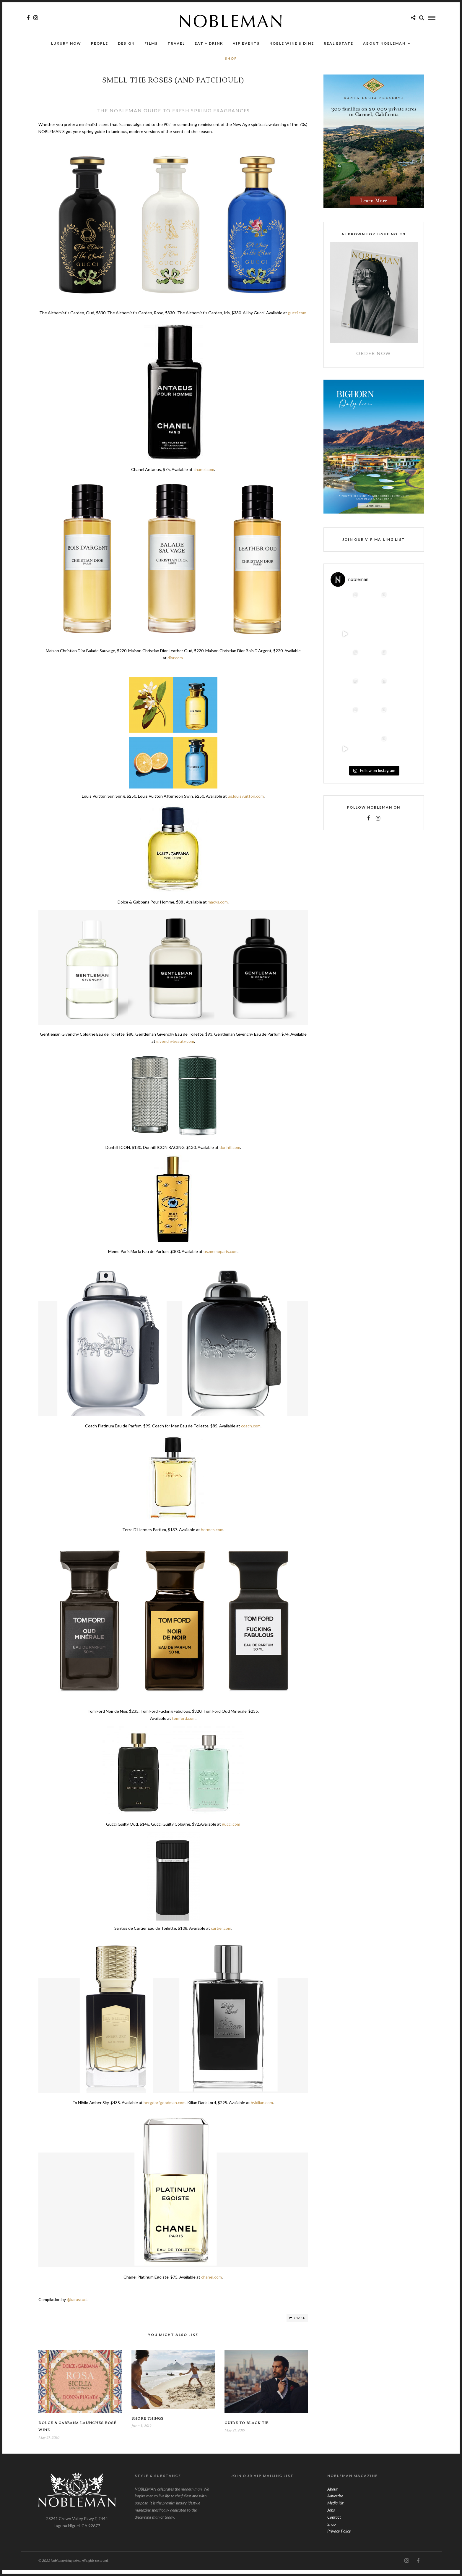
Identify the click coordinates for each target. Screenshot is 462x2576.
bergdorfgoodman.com (165, 2108)
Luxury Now (66, 43)
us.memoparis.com (220, 1257)
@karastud (77, 2305)
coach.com (251, 1431)
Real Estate (338, 43)
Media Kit (335, 2509)
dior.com (175, 663)
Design (126, 43)
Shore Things (147, 2425)
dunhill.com (229, 1153)
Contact (334, 2523)
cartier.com (221, 1934)
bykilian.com (262, 2108)
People (99, 43)
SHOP (231, 58)
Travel (176, 43)
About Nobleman (384, 43)
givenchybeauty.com (175, 1047)
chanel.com (203, 475)
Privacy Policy (339, 2537)
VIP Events (246, 43)
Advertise (335, 2501)
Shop (331, 2530)
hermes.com (212, 1535)
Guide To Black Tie (247, 2429)
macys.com (218, 908)
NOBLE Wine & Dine (291, 43)
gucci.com (297, 318)
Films (151, 43)
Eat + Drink (209, 43)
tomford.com (184, 1724)
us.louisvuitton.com (246, 802)
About (332, 2495)
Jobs (331, 2516)
